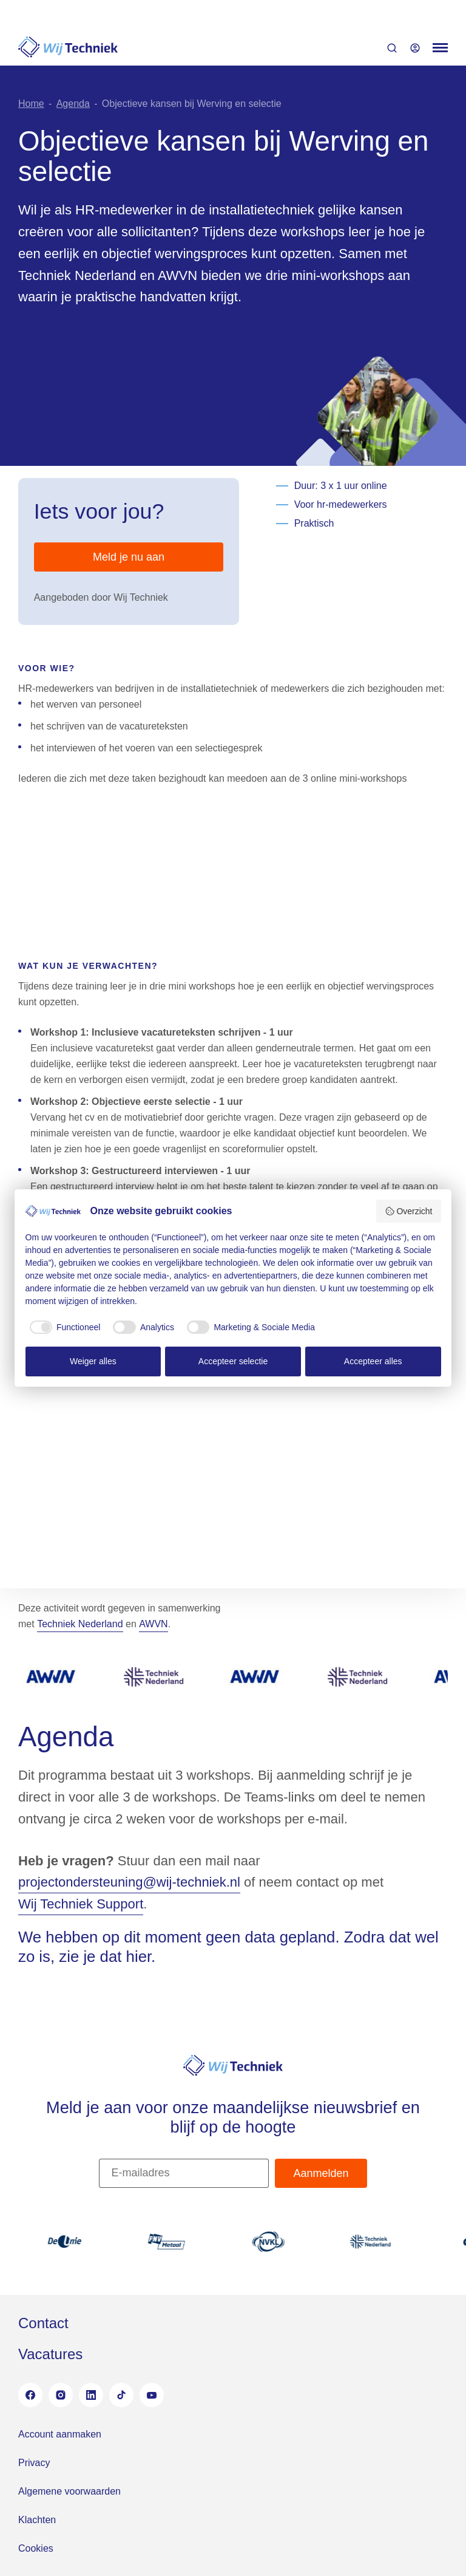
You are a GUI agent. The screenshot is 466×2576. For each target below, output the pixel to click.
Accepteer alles (373, 1361)
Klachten (37, 2520)
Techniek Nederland (80, 1624)
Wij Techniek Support (80, 1904)
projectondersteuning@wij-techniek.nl (129, 1882)
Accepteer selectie (233, 1361)
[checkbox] (63, 1327)
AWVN (153, 1624)
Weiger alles (93, 1361)
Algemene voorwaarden (69, 2491)
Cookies (35, 2548)
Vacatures (50, 2354)
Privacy (34, 2463)
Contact (43, 2323)
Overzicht (409, 1211)
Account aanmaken (59, 2434)
